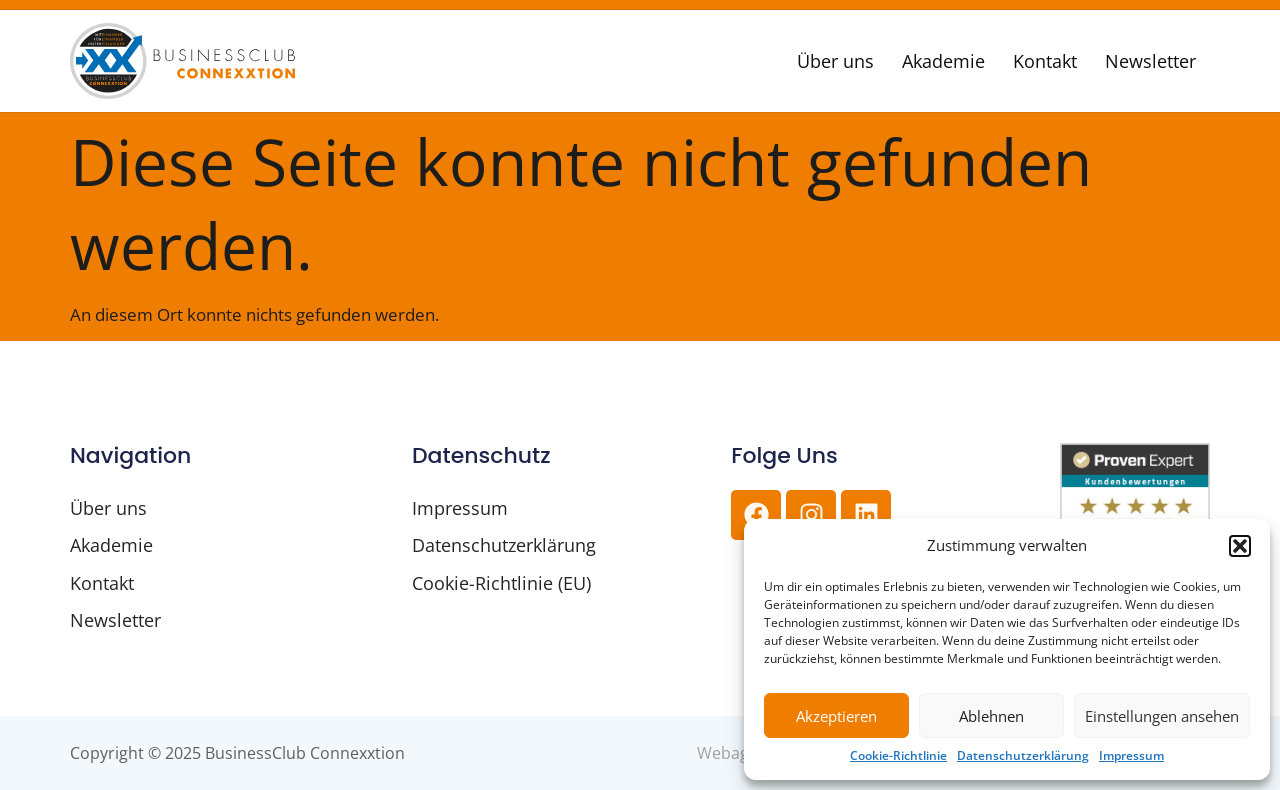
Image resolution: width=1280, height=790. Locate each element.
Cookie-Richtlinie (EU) (501, 583)
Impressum (1131, 756)
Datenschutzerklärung (1023, 756)
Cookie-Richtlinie (898, 756)
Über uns (835, 61)
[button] (1240, 546)
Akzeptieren (836, 716)
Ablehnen (991, 716)
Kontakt (1045, 61)
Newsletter (1150, 61)
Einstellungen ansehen (1162, 716)
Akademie (943, 61)
